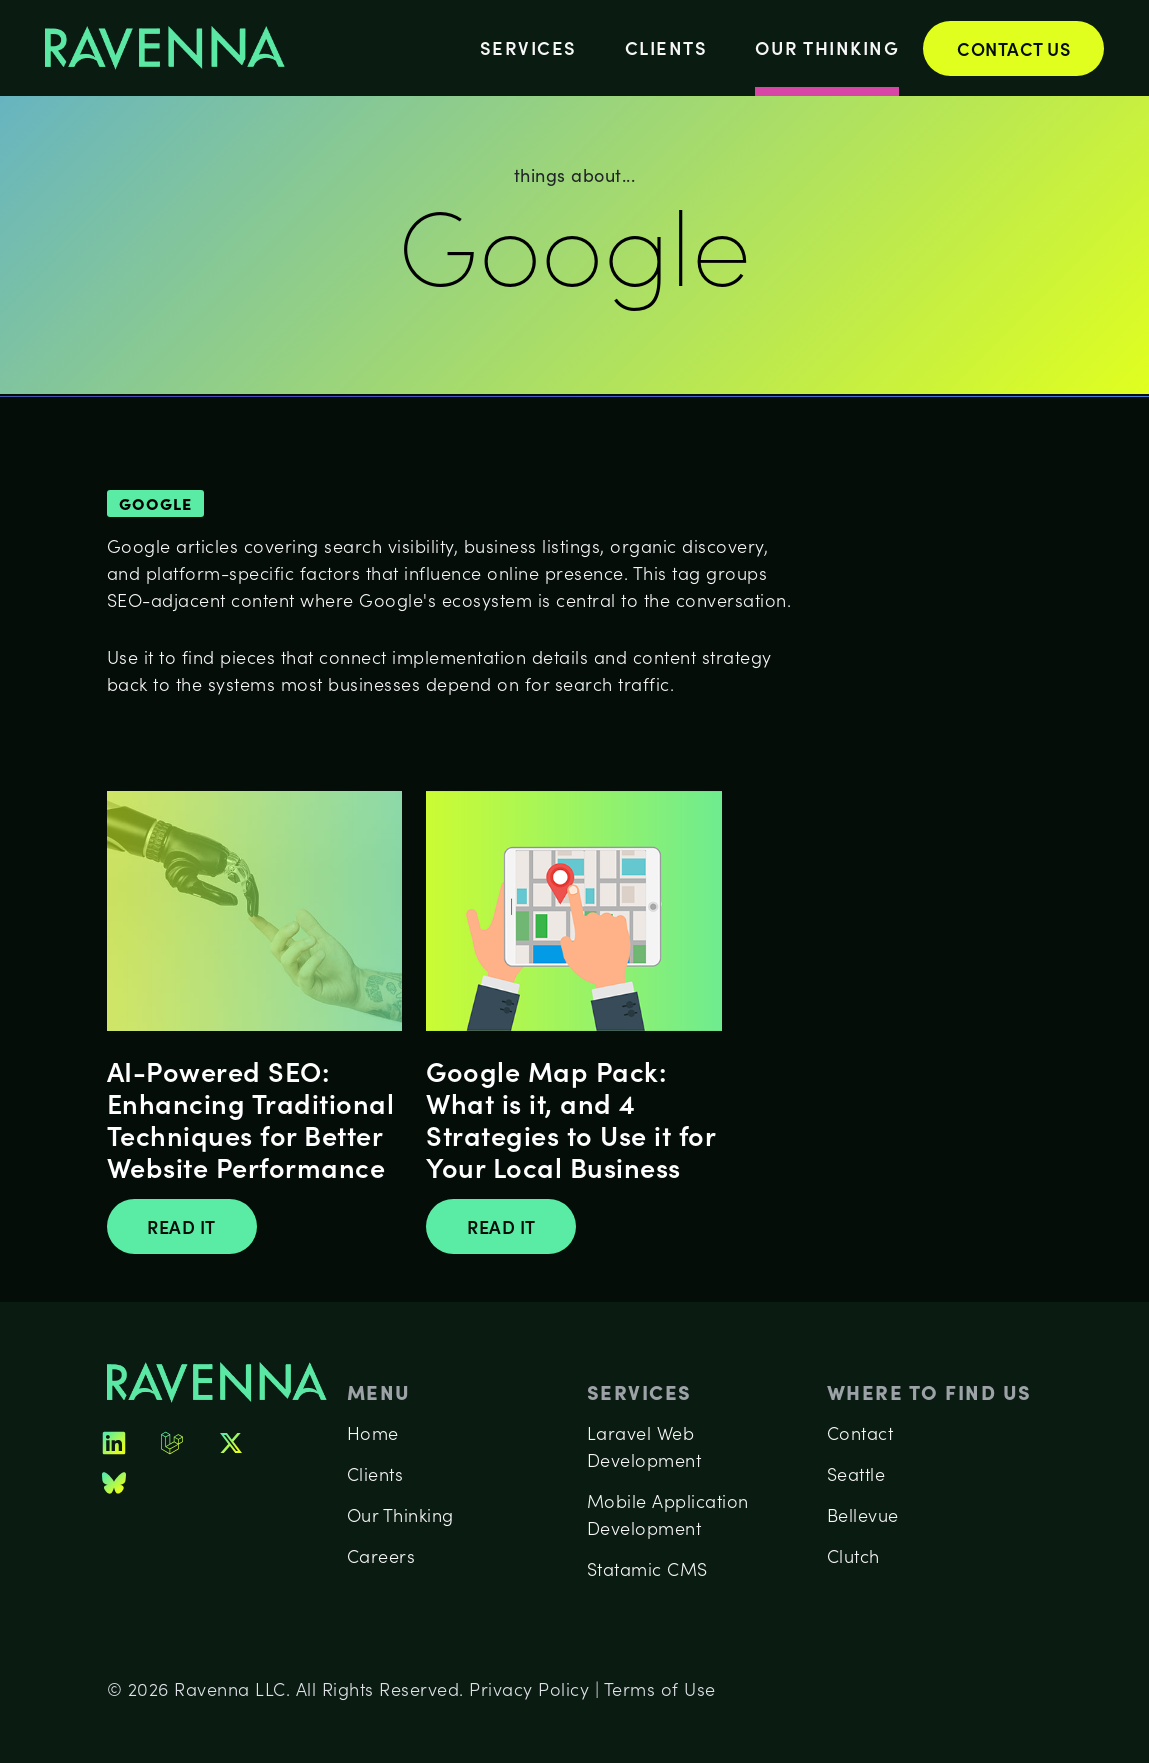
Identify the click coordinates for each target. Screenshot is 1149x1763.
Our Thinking (827, 47)
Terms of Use (660, 1689)
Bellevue (863, 1515)
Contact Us (1013, 48)
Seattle (856, 1474)
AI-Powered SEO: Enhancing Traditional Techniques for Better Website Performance (251, 1118)
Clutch (853, 1556)
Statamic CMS (647, 1569)
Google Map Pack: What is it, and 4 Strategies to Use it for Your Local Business (570, 1118)
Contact (860, 1433)
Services (528, 47)
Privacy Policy (529, 1689)
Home (373, 1433)
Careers (381, 1556)
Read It (181, 1226)
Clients (666, 47)
